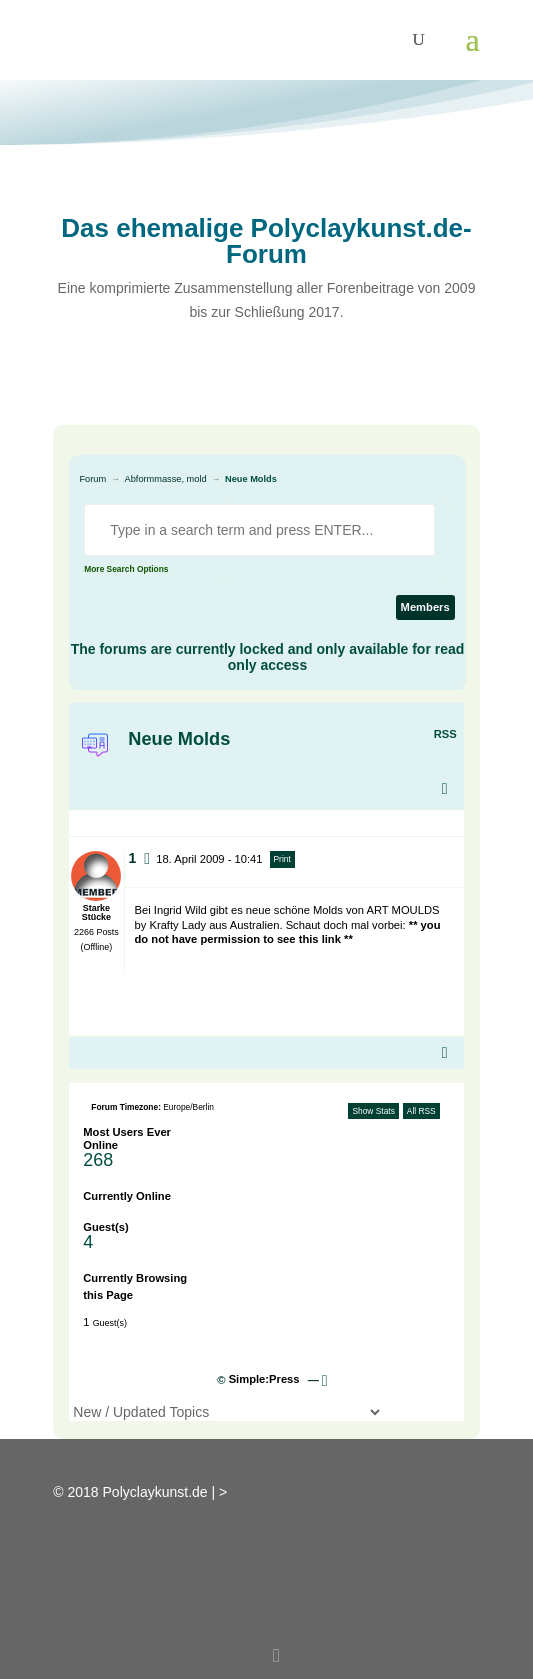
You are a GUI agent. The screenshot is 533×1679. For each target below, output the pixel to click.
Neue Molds (251, 479)
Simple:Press (264, 1379)
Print (282, 859)
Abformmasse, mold (166, 479)
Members (425, 607)
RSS (445, 734)
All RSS (421, 1111)
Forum (92, 479)
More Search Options (126, 569)
